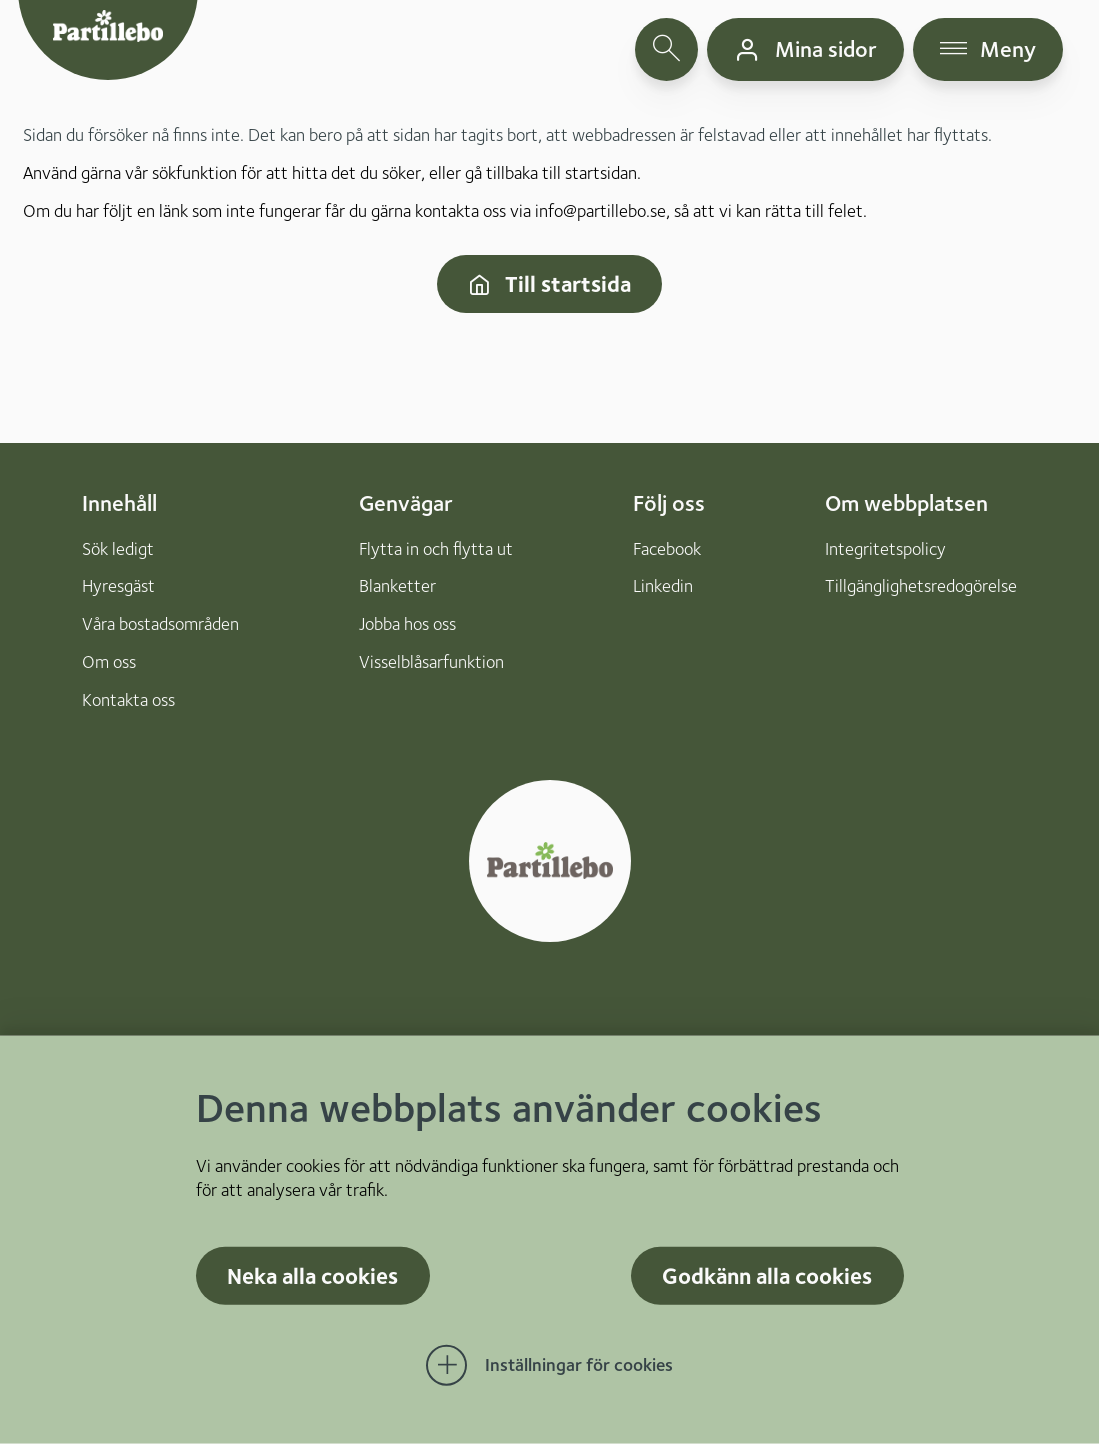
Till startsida (549, 283)
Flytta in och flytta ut (436, 548)
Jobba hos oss (407, 623)
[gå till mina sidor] (805, 49)
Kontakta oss (128, 699)
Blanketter (397, 585)
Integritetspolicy (885, 548)
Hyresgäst (118, 585)
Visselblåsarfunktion (431, 661)
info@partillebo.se (600, 210)
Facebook (667, 548)
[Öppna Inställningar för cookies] (550, 1366)
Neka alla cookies (312, 1275)
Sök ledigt (118, 548)
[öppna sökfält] (666, 49)
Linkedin (663, 585)
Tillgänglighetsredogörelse (921, 585)
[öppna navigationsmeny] (988, 49)
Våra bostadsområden (160, 623)
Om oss (109, 661)
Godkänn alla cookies (767, 1275)
